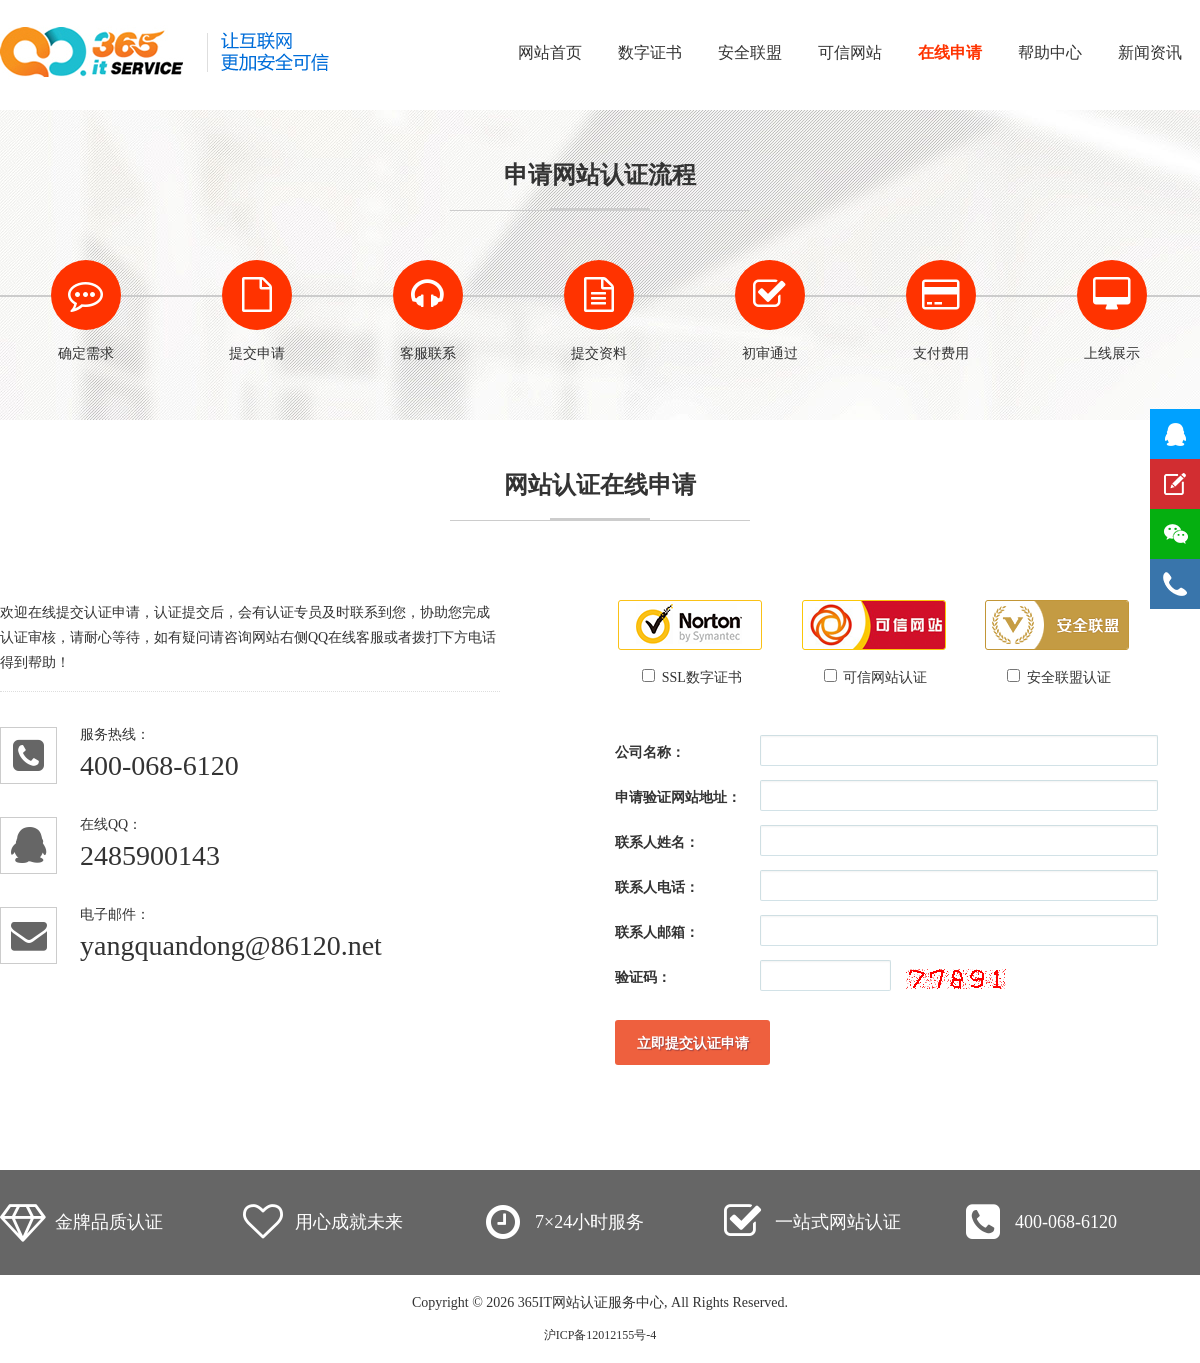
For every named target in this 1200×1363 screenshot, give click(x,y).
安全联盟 (750, 52)
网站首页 (550, 52)
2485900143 (150, 855)
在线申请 (950, 52)
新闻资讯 (1150, 52)
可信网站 (850, 52)
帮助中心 (1050, 52)
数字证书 (650, 52)
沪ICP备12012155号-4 (600, 1335)
